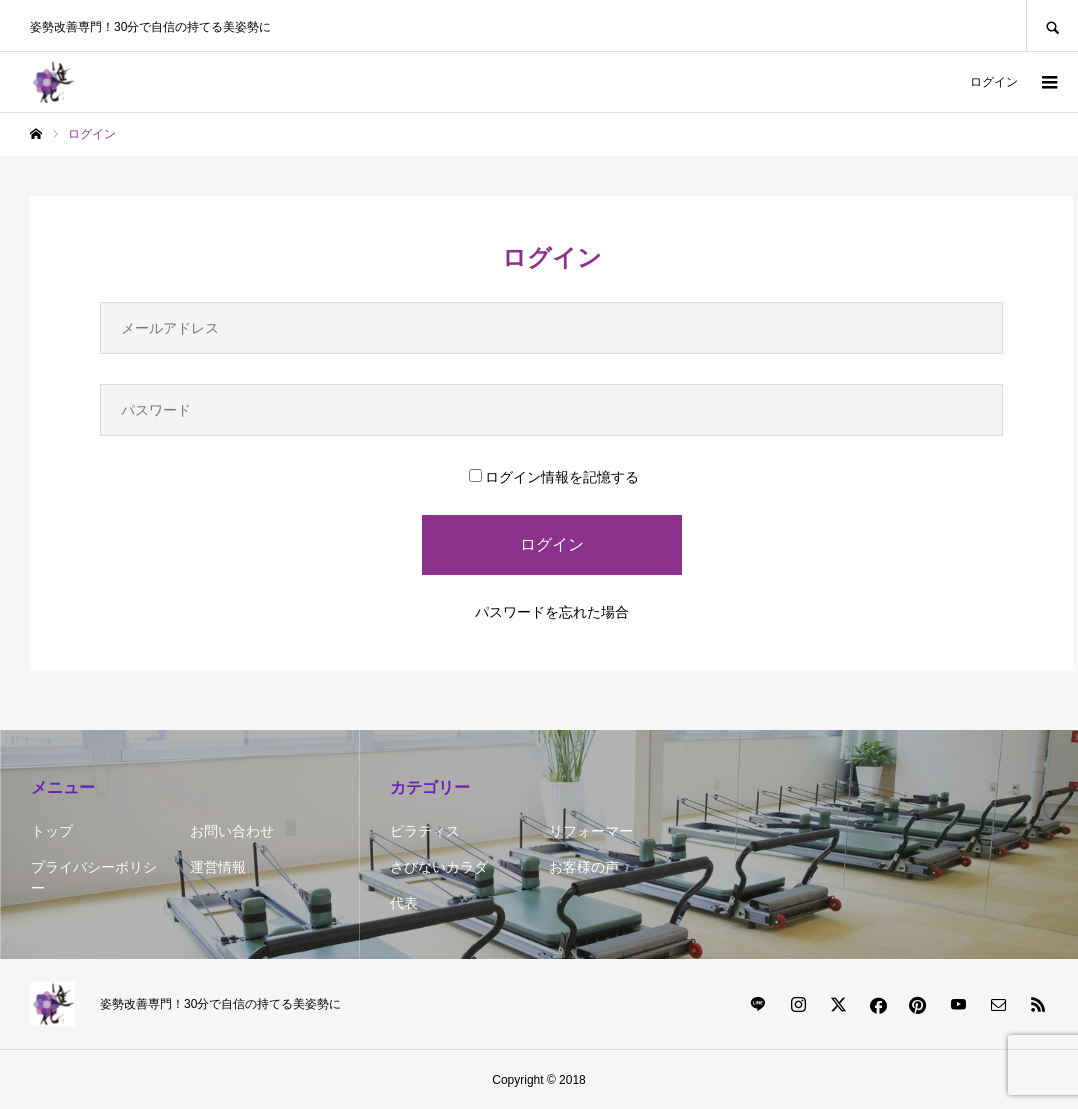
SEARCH (1052, 25)
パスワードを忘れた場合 (552, 612)
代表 (404, 903)
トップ (52, 831)
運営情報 (218, 867)
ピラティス (425, 831)
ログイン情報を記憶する (554, 477)
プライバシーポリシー (94, 877)
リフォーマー (591, 831)
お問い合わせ (232, 831)
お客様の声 (584, 867)
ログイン (994, 82)
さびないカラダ (439, 867)
